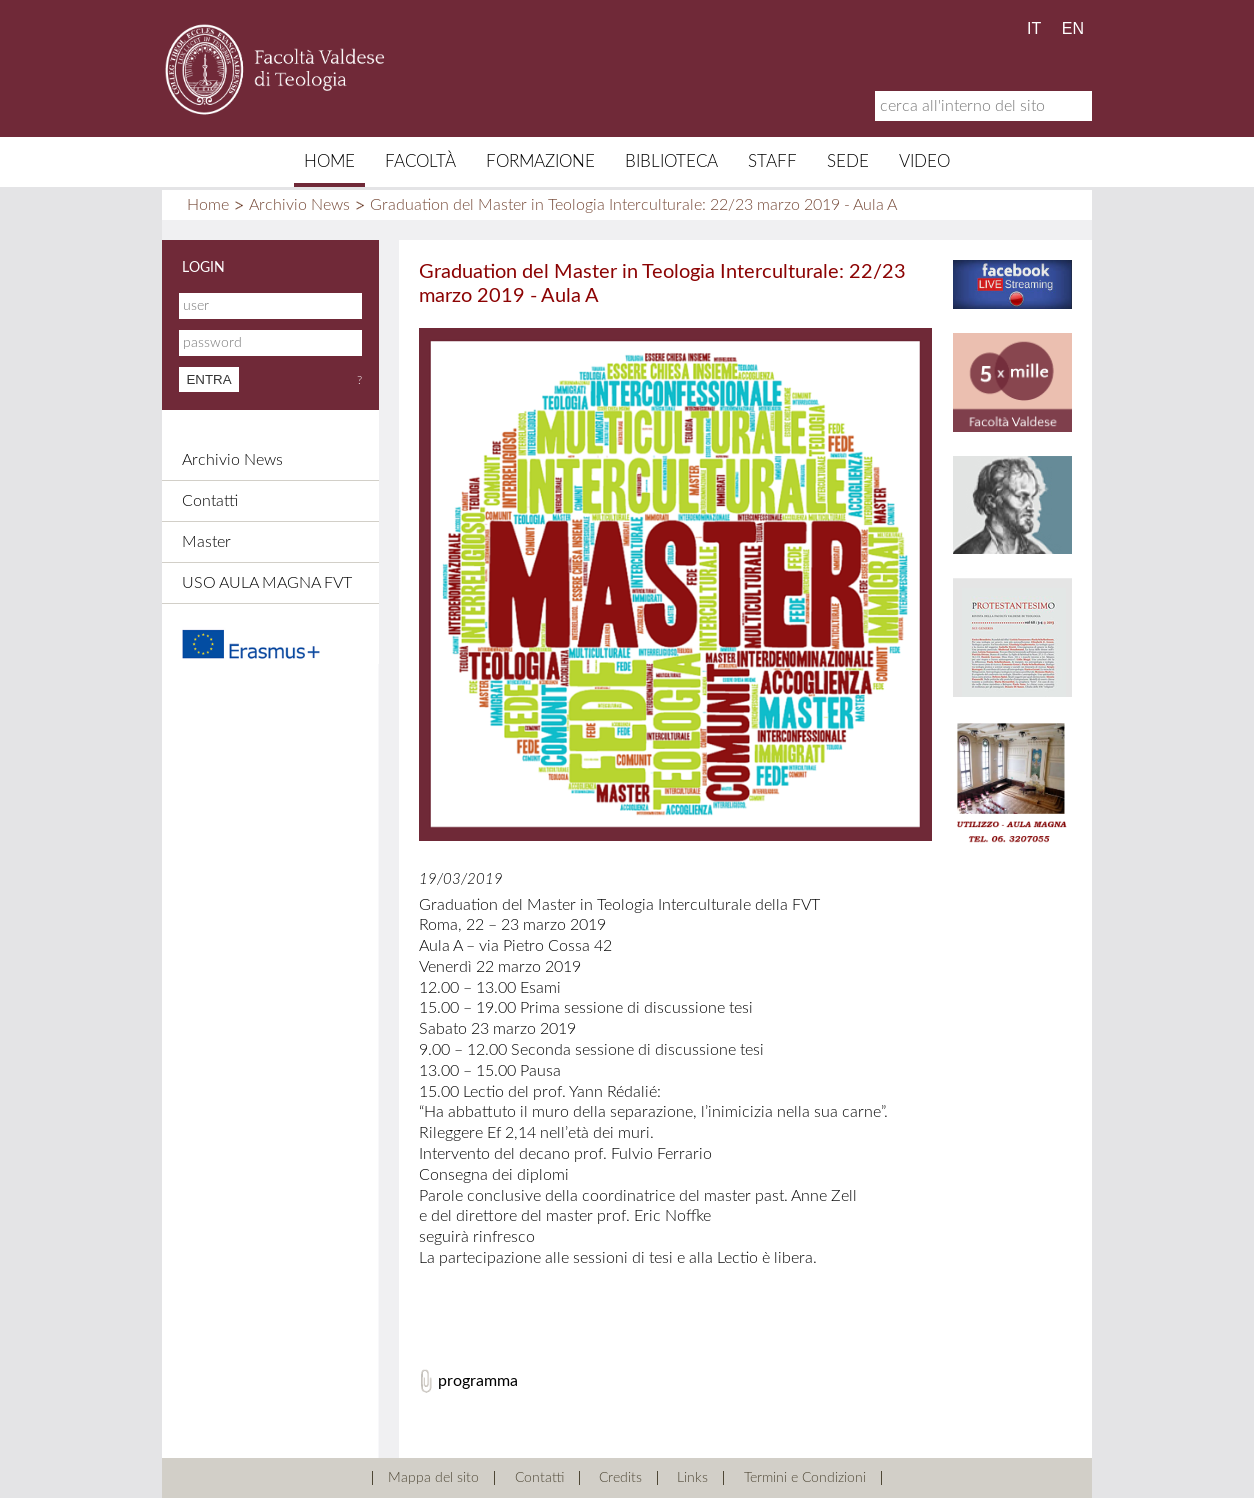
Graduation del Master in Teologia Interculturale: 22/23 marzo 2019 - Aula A (633, 205)
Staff (772, 161)
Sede (848, 161)
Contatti (210, 501)
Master (206, 542)
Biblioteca (671, 161)
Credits (620, 1478)
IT (1034, 28)
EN (1073, 28)
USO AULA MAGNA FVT (267, 583)
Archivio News (299, 205)
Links (692, 1478)
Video (924, 161)
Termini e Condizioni (805, 1478)
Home (329, 161)
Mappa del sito (433, 1478)
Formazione (540, 161)
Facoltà (420, 161)
